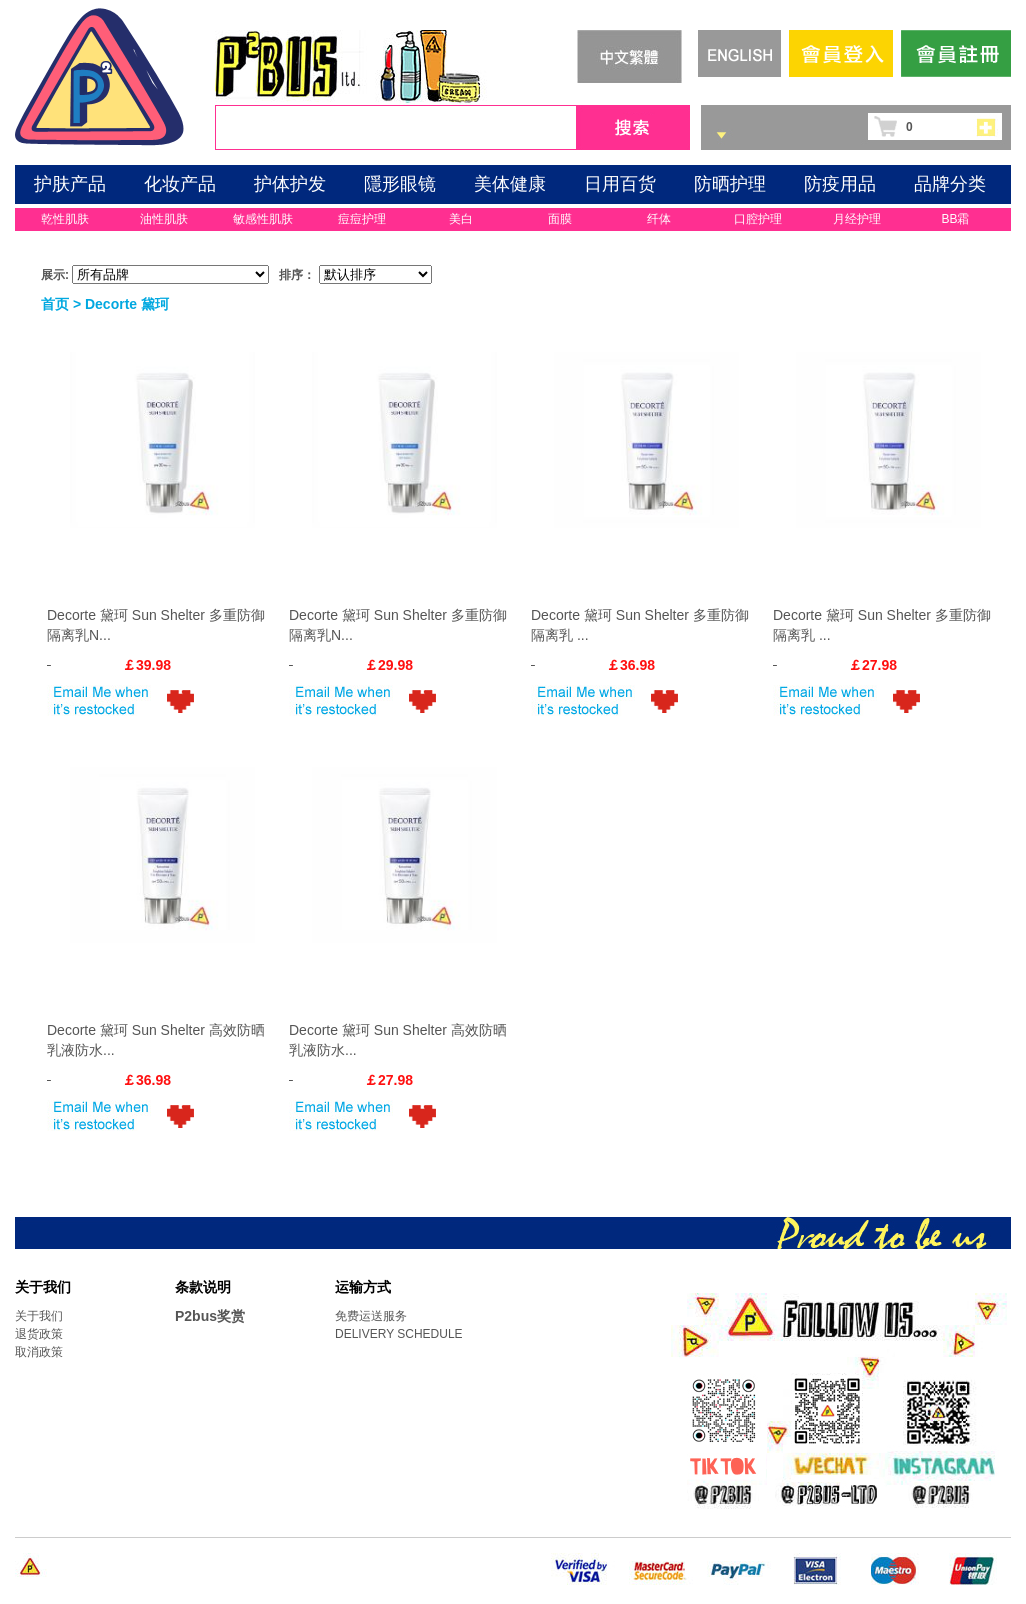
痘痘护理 (362, 219)
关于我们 (39, 1316)
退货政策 (39, 1334)
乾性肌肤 (65, 219)
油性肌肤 (164, 219)
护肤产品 (70, 184)
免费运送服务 (371, 1316)
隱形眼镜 (400, 184)
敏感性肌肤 (263, 219)
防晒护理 (730, 184)
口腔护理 (758, 219)
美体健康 (510, 184)
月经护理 (857, 219)
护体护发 (290, 184)
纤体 (659, 219)
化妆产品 (180, 184)
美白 (461, 219)
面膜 (560, 219)
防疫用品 (840, 184)
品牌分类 (950, 184)
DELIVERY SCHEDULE (399, 1334)
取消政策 (39, 1352)
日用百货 (620, 184)
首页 (55, 304)
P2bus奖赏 (210, 1316)
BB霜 (955, 219)
